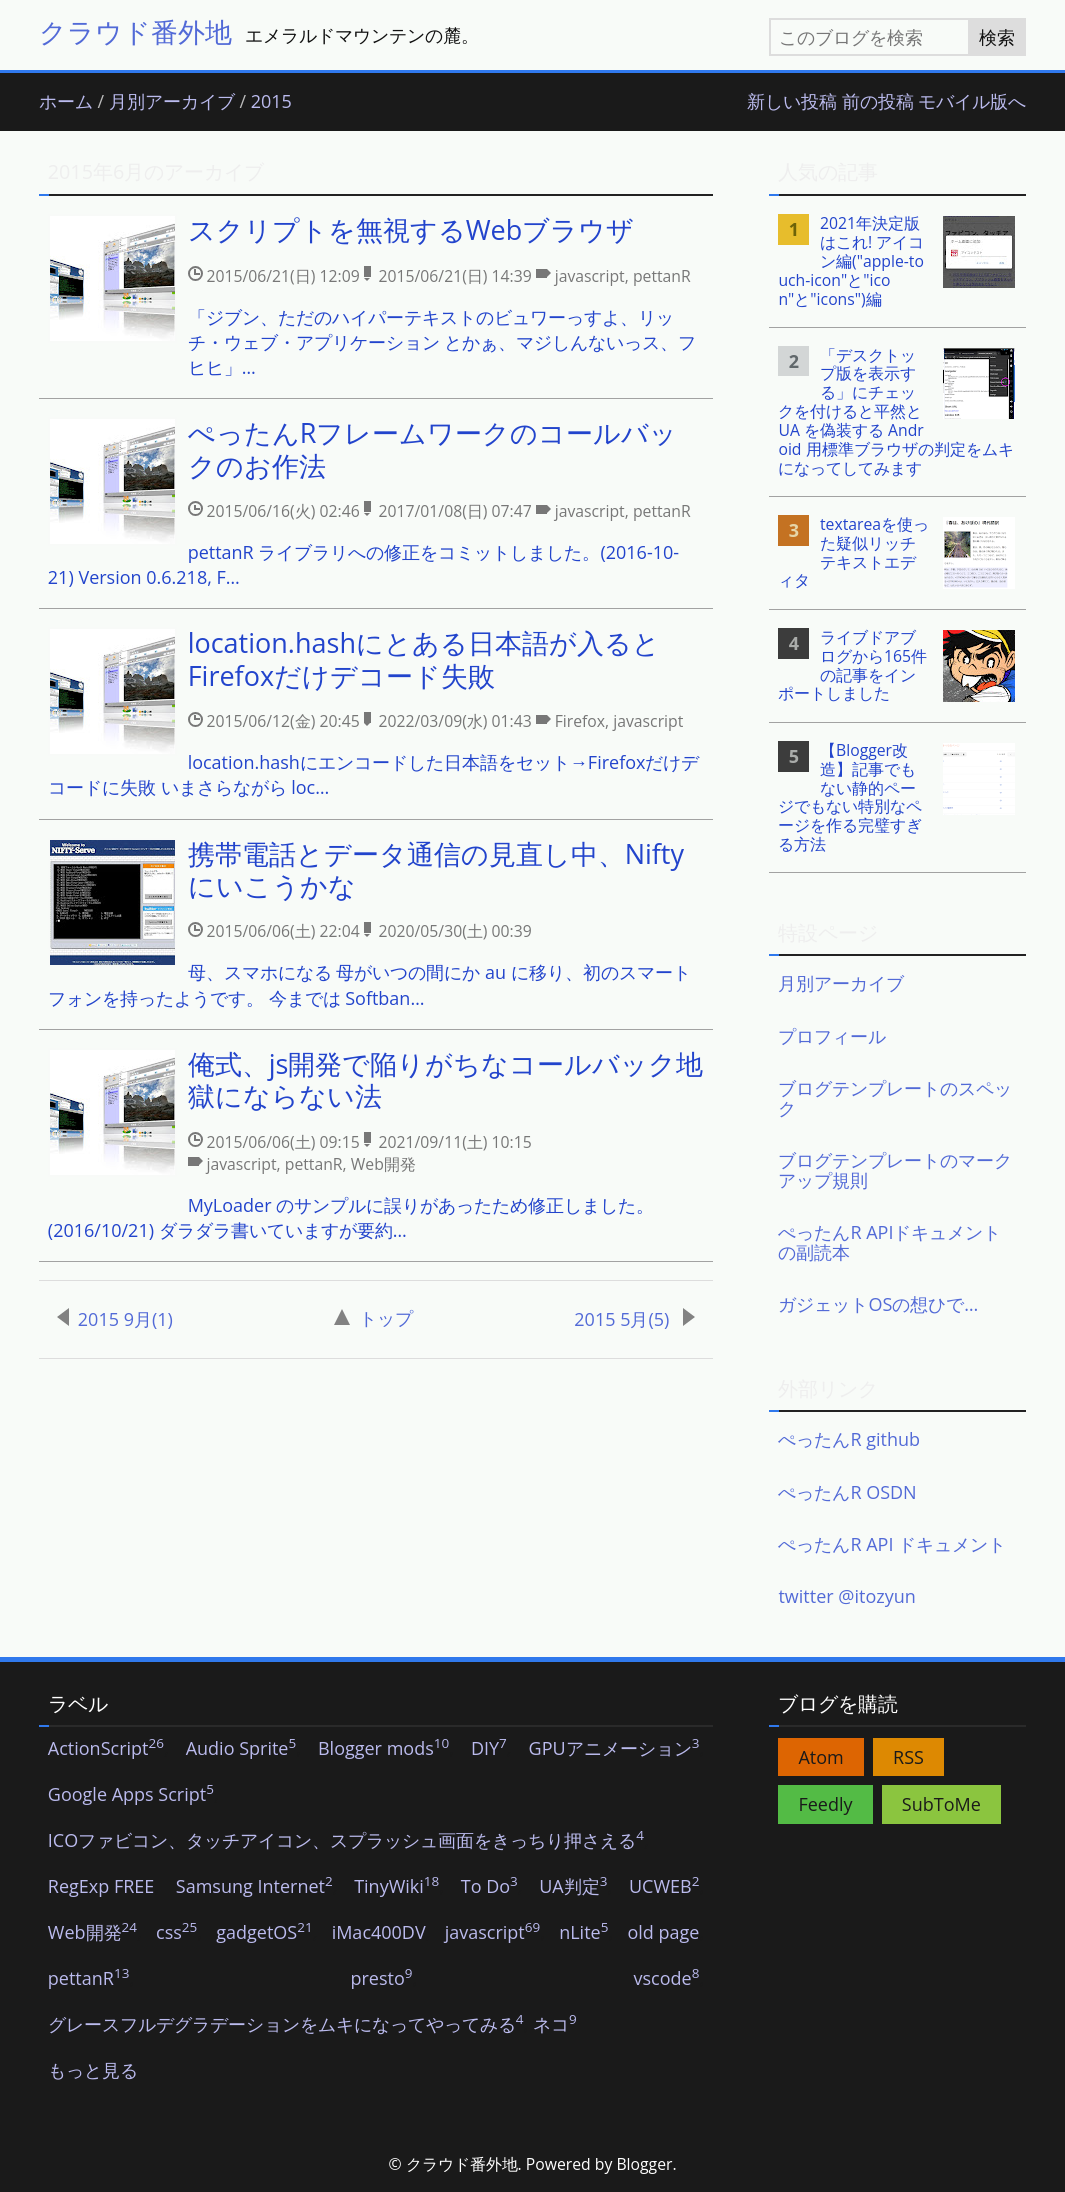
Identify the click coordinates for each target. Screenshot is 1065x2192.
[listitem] (376, 297)
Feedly (825, 1804)
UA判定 (573, 1887)
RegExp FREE (101, 1887)
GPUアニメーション (614, 1749)
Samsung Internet (254, 1887)
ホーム (66, 102)
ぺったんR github (849, 1439)
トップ (373, 1318)
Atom (820, 1757)
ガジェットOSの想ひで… (878, 1304)
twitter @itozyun (846, 1596)
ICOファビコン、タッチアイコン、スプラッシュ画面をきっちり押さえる (346, 1841)
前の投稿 (878, 102)
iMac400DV (379, 1933)
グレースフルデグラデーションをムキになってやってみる (286, 2025)
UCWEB (664, 1887)
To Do (489, 1887)
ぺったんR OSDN (847, 1492)
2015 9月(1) (115, 1319)
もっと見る (93, 2071)
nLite (583, 1933)
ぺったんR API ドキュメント (892, 1544)
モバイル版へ (972, 102)
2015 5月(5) (634, 1319)
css (176, 1933)
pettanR (89, 1979)
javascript (493, 1933)
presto (381, 1979)
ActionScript (106, 1749)
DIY (489, 1749)
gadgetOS (264, 1933)
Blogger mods (383, 1749)
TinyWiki (396, 1887)
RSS (908, 1757)
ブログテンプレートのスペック (895, 1098)
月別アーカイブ (172, 102)
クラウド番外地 (135, 31)
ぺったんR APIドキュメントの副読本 (889, 1242)
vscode (667, 1979)
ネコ (555, 2025)
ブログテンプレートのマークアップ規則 (895, 1170)
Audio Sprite (241, 1749)
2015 (271, 102)
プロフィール (832, 1036)
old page (663, 1933)
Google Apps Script (131, 1795)
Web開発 (92, 1933)
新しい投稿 (792, 102)
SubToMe (941, 1804)
